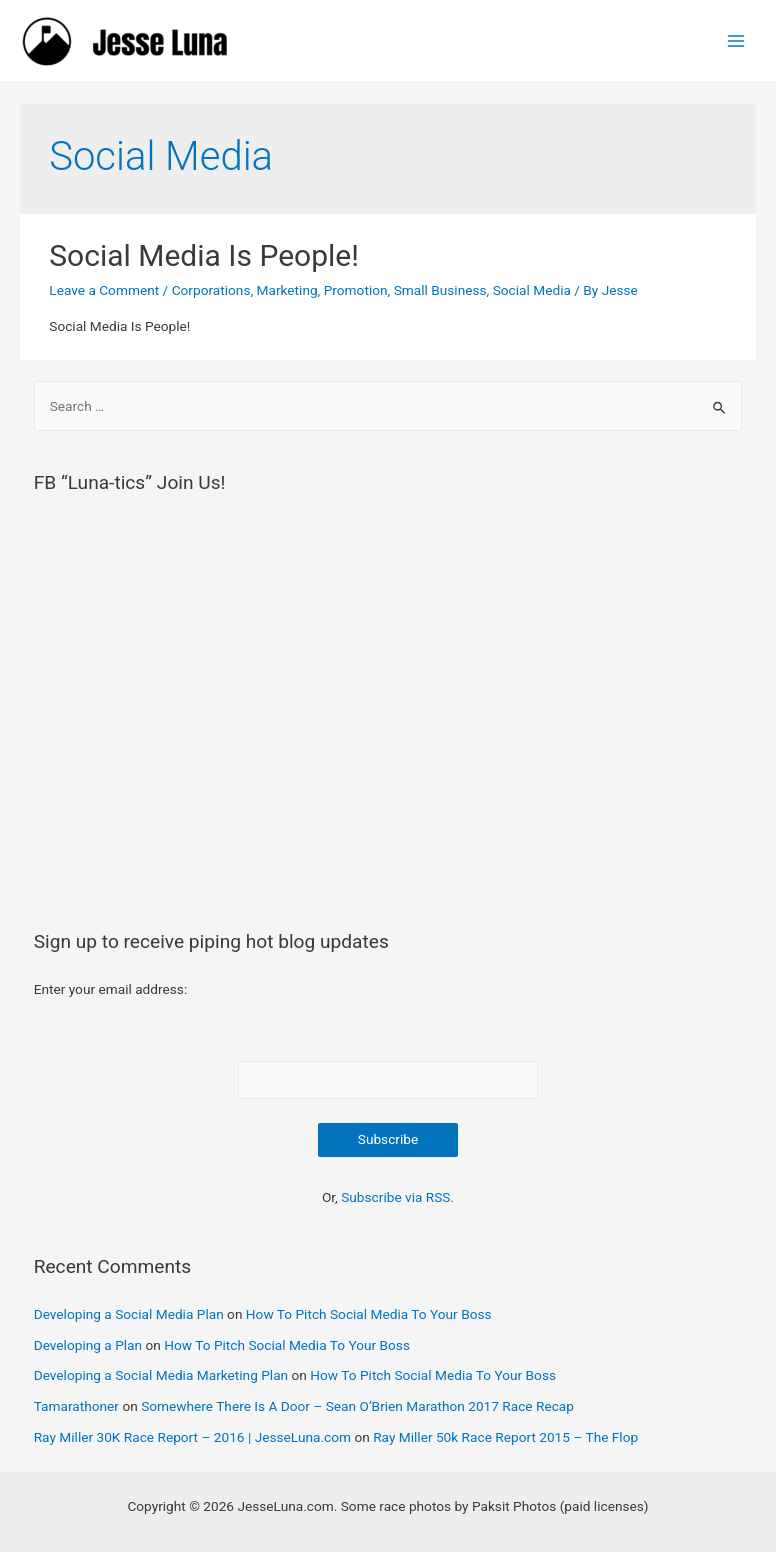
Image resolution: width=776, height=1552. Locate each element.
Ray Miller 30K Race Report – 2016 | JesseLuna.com (192, 1437)
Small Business (440, 290)
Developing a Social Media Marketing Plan (161, 1375)
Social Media (532, 290)
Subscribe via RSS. (397, 1197)
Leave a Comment (104, 290)
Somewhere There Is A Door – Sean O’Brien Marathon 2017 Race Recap (357, 1406)
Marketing (287, 290)
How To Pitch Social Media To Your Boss (369, 1314)
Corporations (211, 290)
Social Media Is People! (204, 255)
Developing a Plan (88, 1345)
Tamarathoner (76, 1406)
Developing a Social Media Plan (129, 1314)
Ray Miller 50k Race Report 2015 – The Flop (505, 1437)
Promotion (356, 290)
